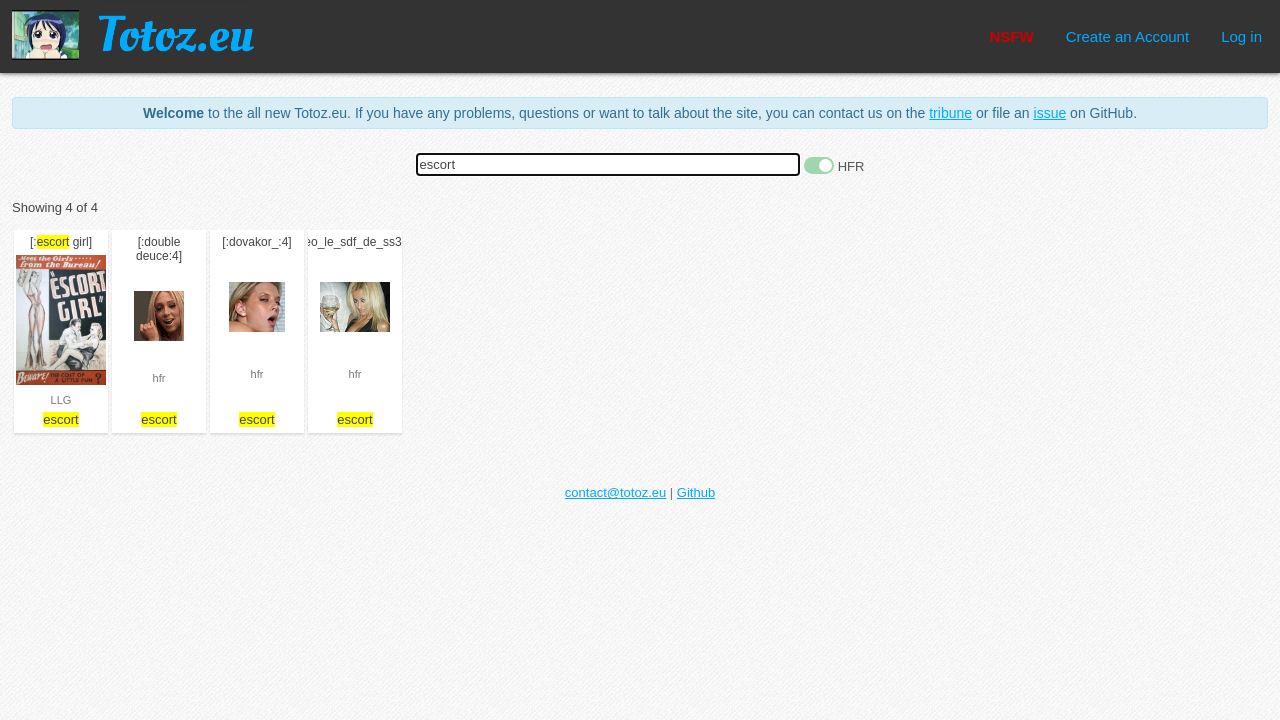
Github (696, 492)
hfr (159, 378)
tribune (950, 113)
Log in (1241, 36)
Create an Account (1127, 36)
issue (1050, 113)
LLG (61, 400)
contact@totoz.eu (615, 492)
